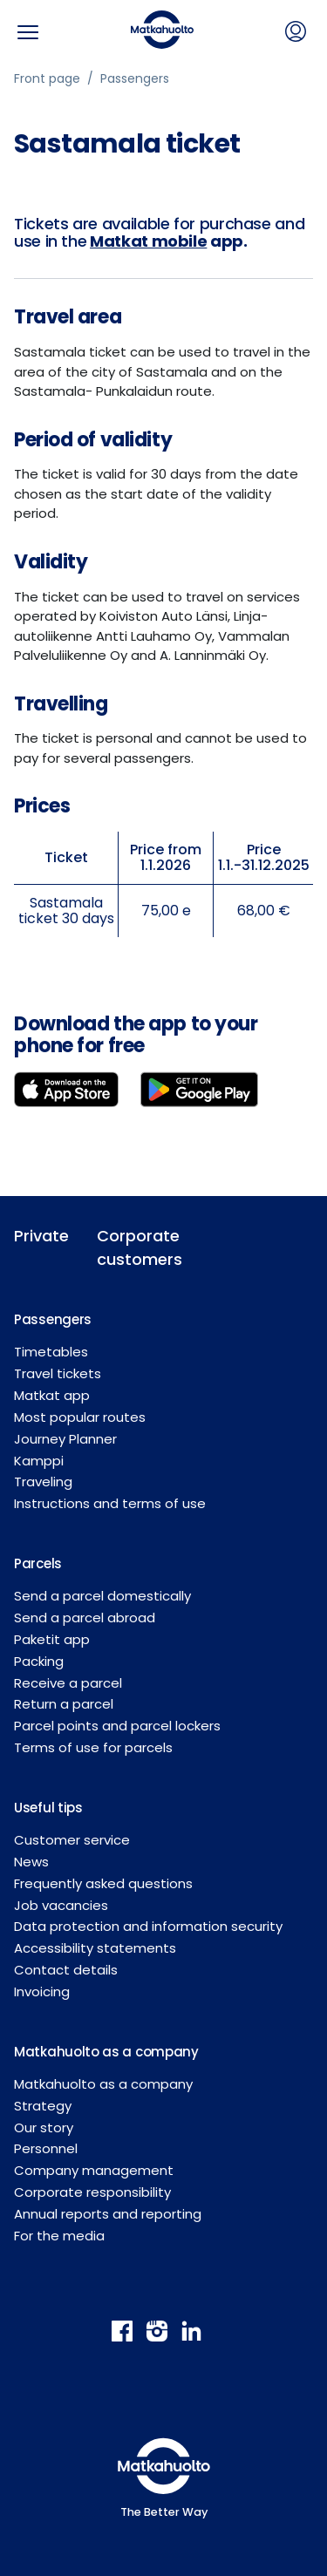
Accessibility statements (95, 1948)
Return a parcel (63, 1704)
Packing (39, 1661)
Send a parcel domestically (102, 1596)
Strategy (43, 2106)
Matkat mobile (148, 241)
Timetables (51, 1351)
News (31, 1861)
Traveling (43, 1481)
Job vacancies (61, 1905)
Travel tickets (57, 1373)
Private (41, 1236)
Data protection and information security (148, 1926)
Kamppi (39, 1460)
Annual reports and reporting (107, 2214)
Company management (94, 2170)
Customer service (72, 1840)
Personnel (46, 2148)
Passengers (134, 78)
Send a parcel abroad (84, 1617)
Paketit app (52, 1639)
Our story (43, 2127)
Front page (47, 78)
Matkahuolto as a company (103, 2084)
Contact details (66, 1970)
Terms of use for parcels (93, 1747)
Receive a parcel (68, 1683)
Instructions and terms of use (110, 1503)
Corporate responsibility (92, 2192)
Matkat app (52, 1395)
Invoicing (42, 1991)
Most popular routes (80, 1417)
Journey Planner (65, 1439)
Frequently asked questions (103, 1883)
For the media (59, 2235)
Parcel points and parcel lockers (117, 1725)
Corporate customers (125, 1247)
